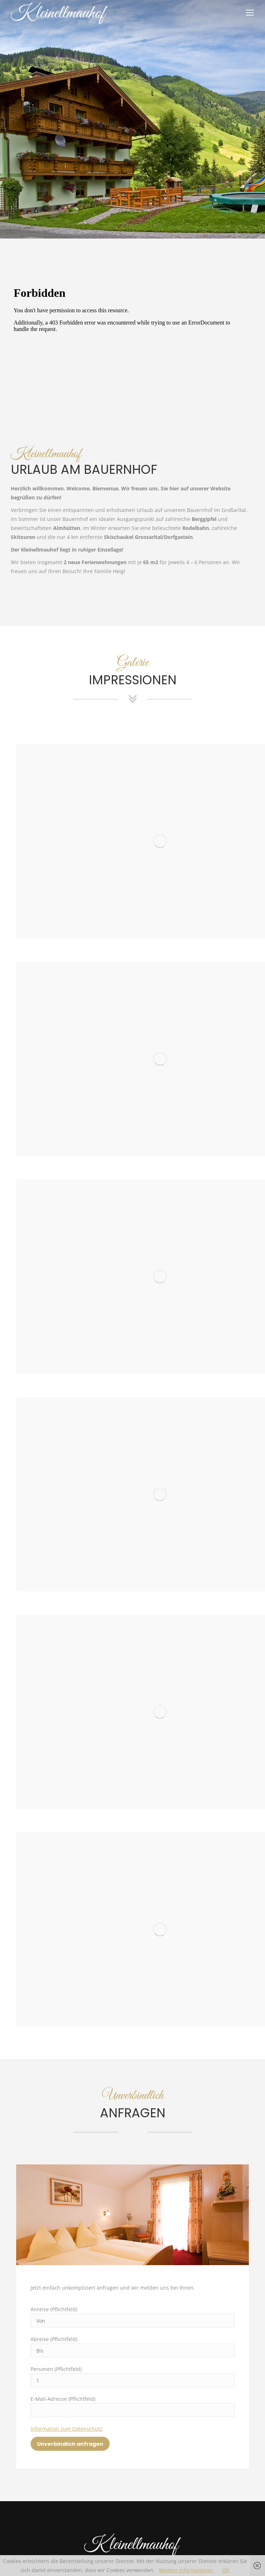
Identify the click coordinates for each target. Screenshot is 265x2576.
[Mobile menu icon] (250, 12)
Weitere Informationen (186, 2570)
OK (225, 2570)
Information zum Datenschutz (66, 2428)
